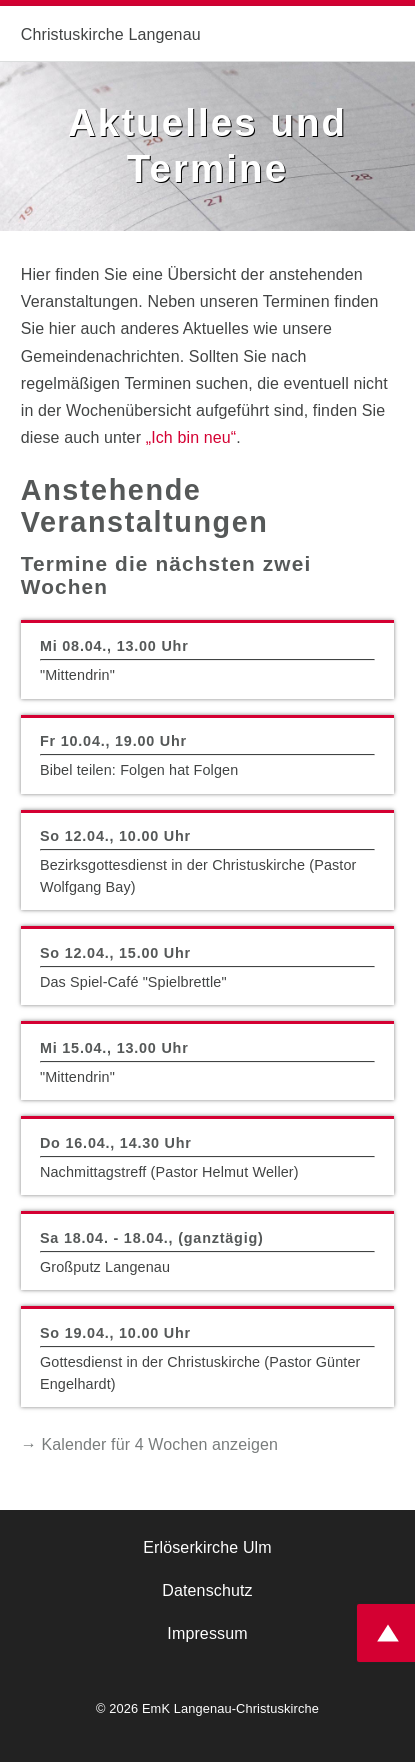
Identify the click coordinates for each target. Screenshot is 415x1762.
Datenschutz (207, 1590)
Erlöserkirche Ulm (207, 1547)
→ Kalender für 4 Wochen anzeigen (149, 1444)
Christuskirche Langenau (111, 34)
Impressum (207, 1633)
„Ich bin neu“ (191, 437)
